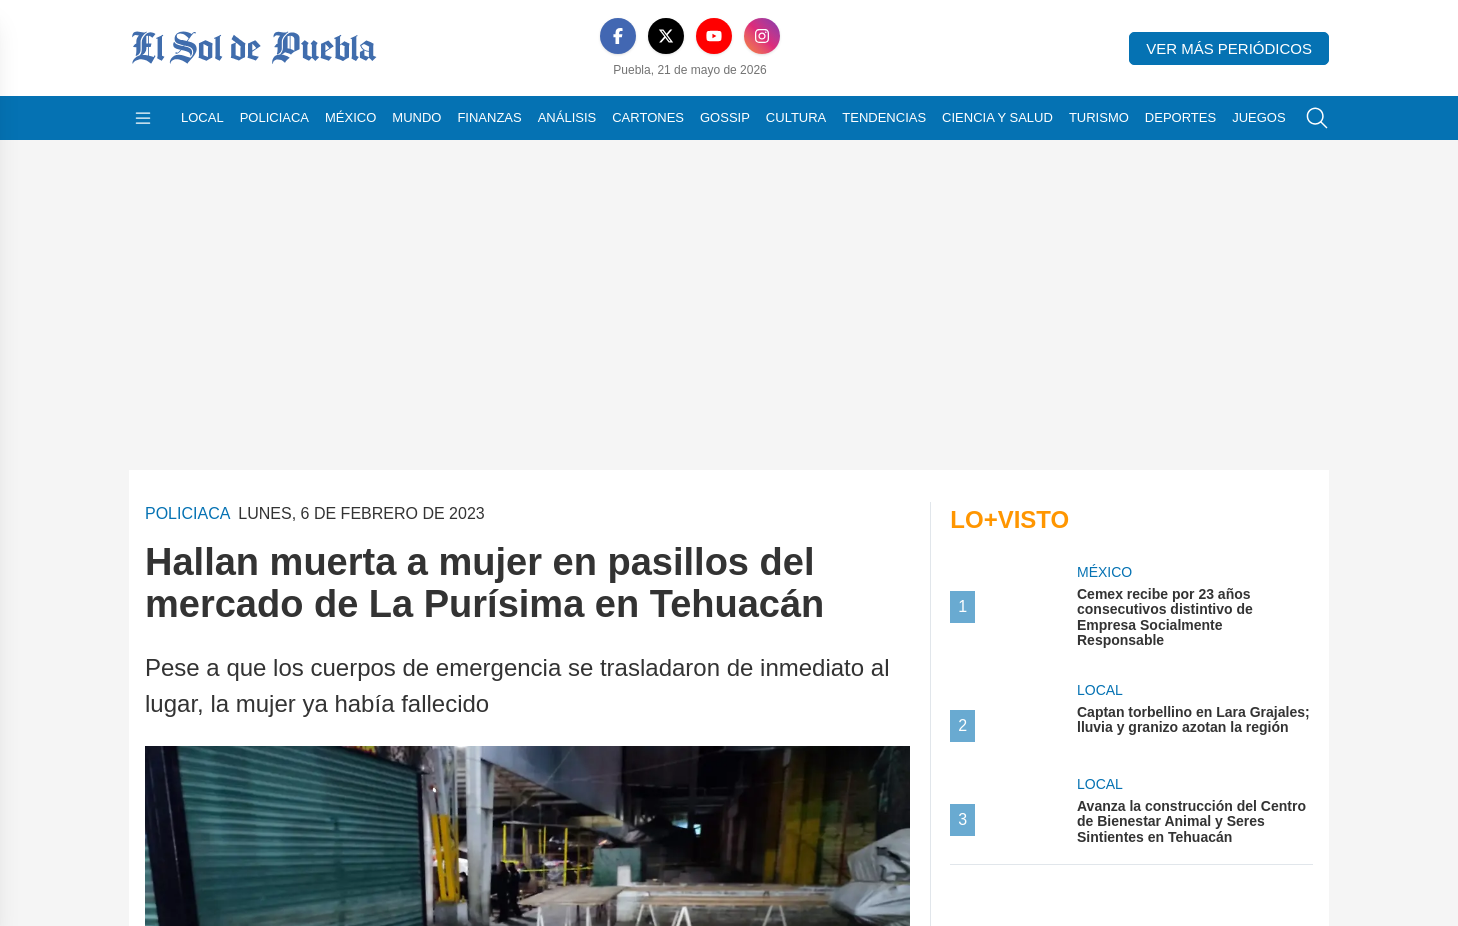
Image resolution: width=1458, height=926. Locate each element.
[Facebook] (594, 36)
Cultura (796, 117)
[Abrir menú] (143, 118)
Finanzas (489, 117)
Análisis (567, 117)
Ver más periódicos (1229, 48)
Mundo (416, 117)
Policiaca (274, 117)
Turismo (1099, 117)
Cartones (648, 117)
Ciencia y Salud (997, 117)
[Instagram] (738, 36)
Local (202, 117)
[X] (642, 36)
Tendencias (884, 117)
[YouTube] (690, 36)
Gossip (725, 117)
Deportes (1180, 117)
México (350, 117)
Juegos (1258, 117)
